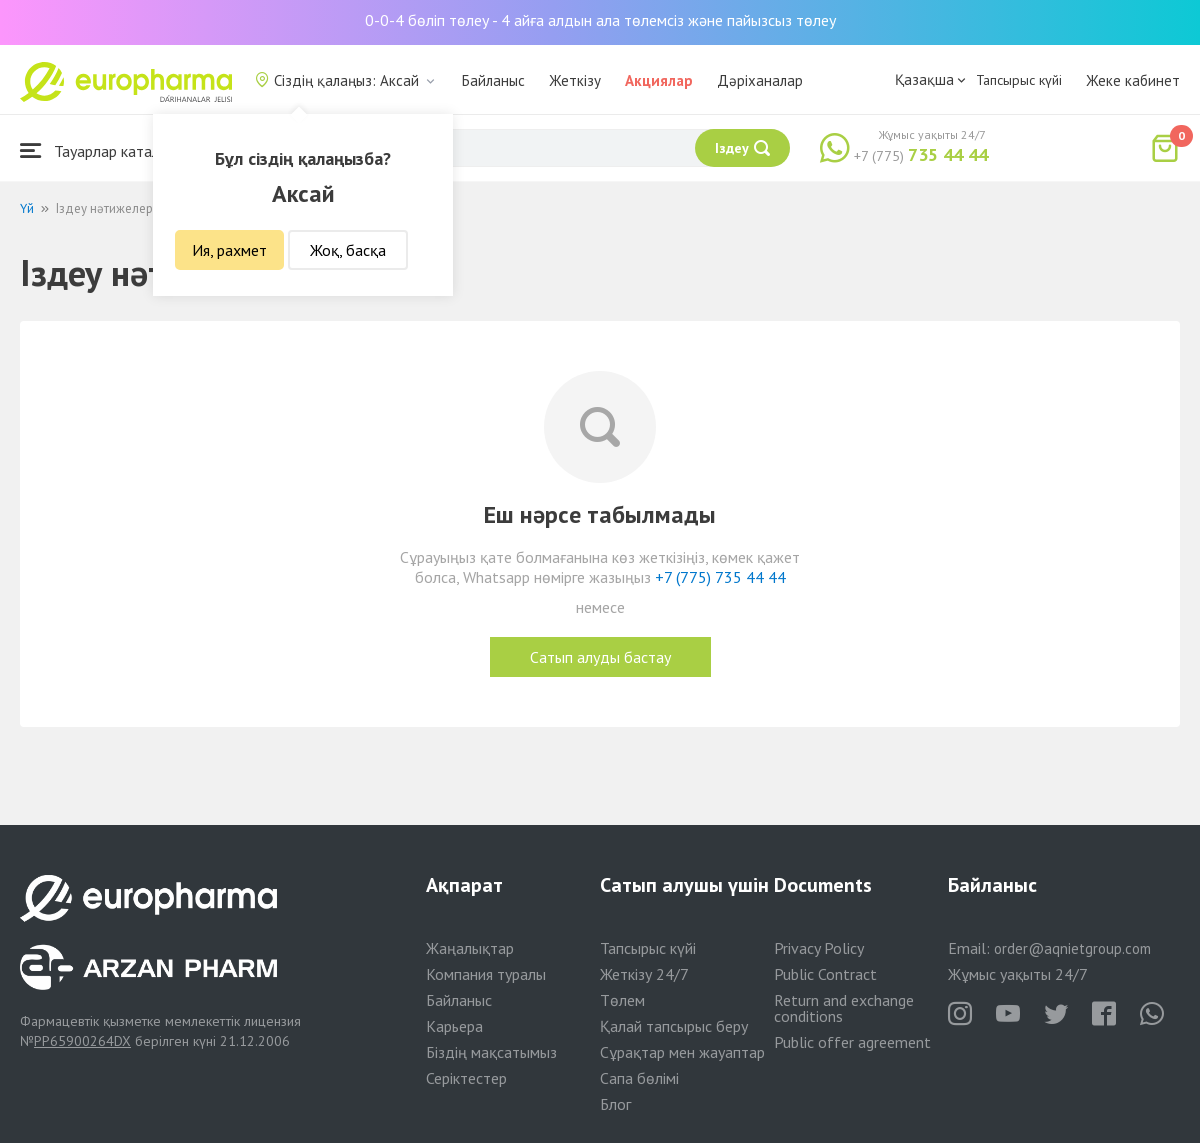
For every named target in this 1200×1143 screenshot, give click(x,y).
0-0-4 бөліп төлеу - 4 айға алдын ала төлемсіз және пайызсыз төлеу (600, 20)
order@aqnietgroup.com (1072, 948)
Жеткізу (575, 80)
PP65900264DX (82, 1041)
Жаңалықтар (470, 948)
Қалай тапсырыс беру (674, 1026)
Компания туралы (486, 974)
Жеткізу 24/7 (644, 974)
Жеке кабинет (1133, 80)
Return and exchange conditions (844, 1008)
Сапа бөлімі (639, 1078)
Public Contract (825, 974)
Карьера (454, 1026)
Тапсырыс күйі (1019, 80)
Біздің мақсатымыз (491, 1052)
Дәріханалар (760, 80)
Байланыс (493, 80)
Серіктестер (466, 1078)
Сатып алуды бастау (600, 657)
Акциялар (659, 80)
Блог (615, 1104)
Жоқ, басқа (348, 250)
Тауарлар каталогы (102, 150)
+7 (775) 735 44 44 (720, 577)
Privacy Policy (819, 948)
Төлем (622, 1000)
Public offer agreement (852, 1042)
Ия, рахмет (229, 250)
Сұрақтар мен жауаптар (682, 1052)
